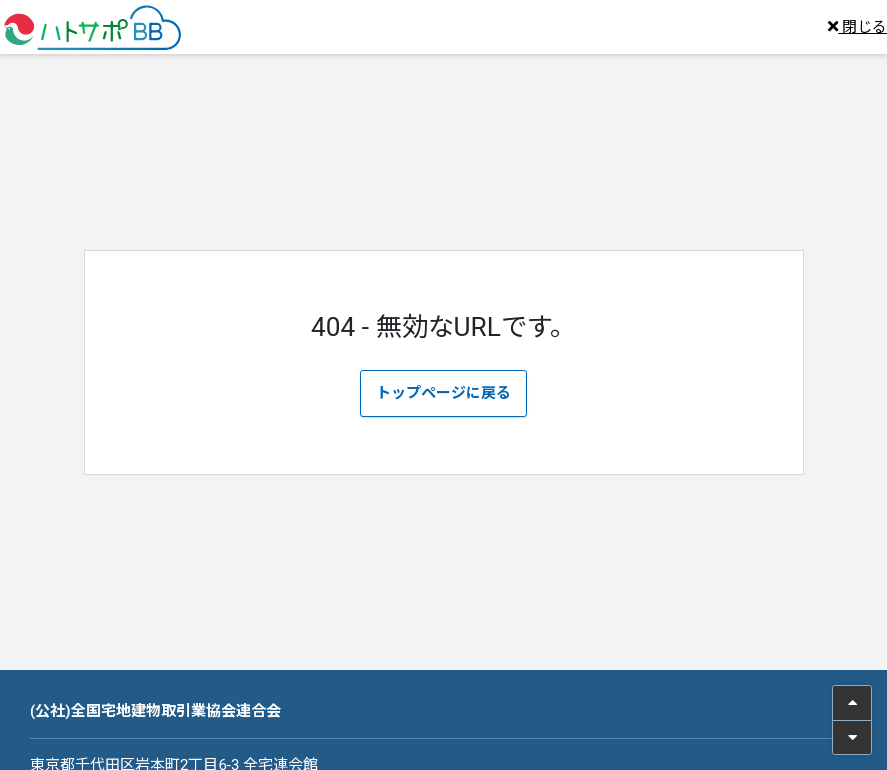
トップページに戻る (443, 393)
